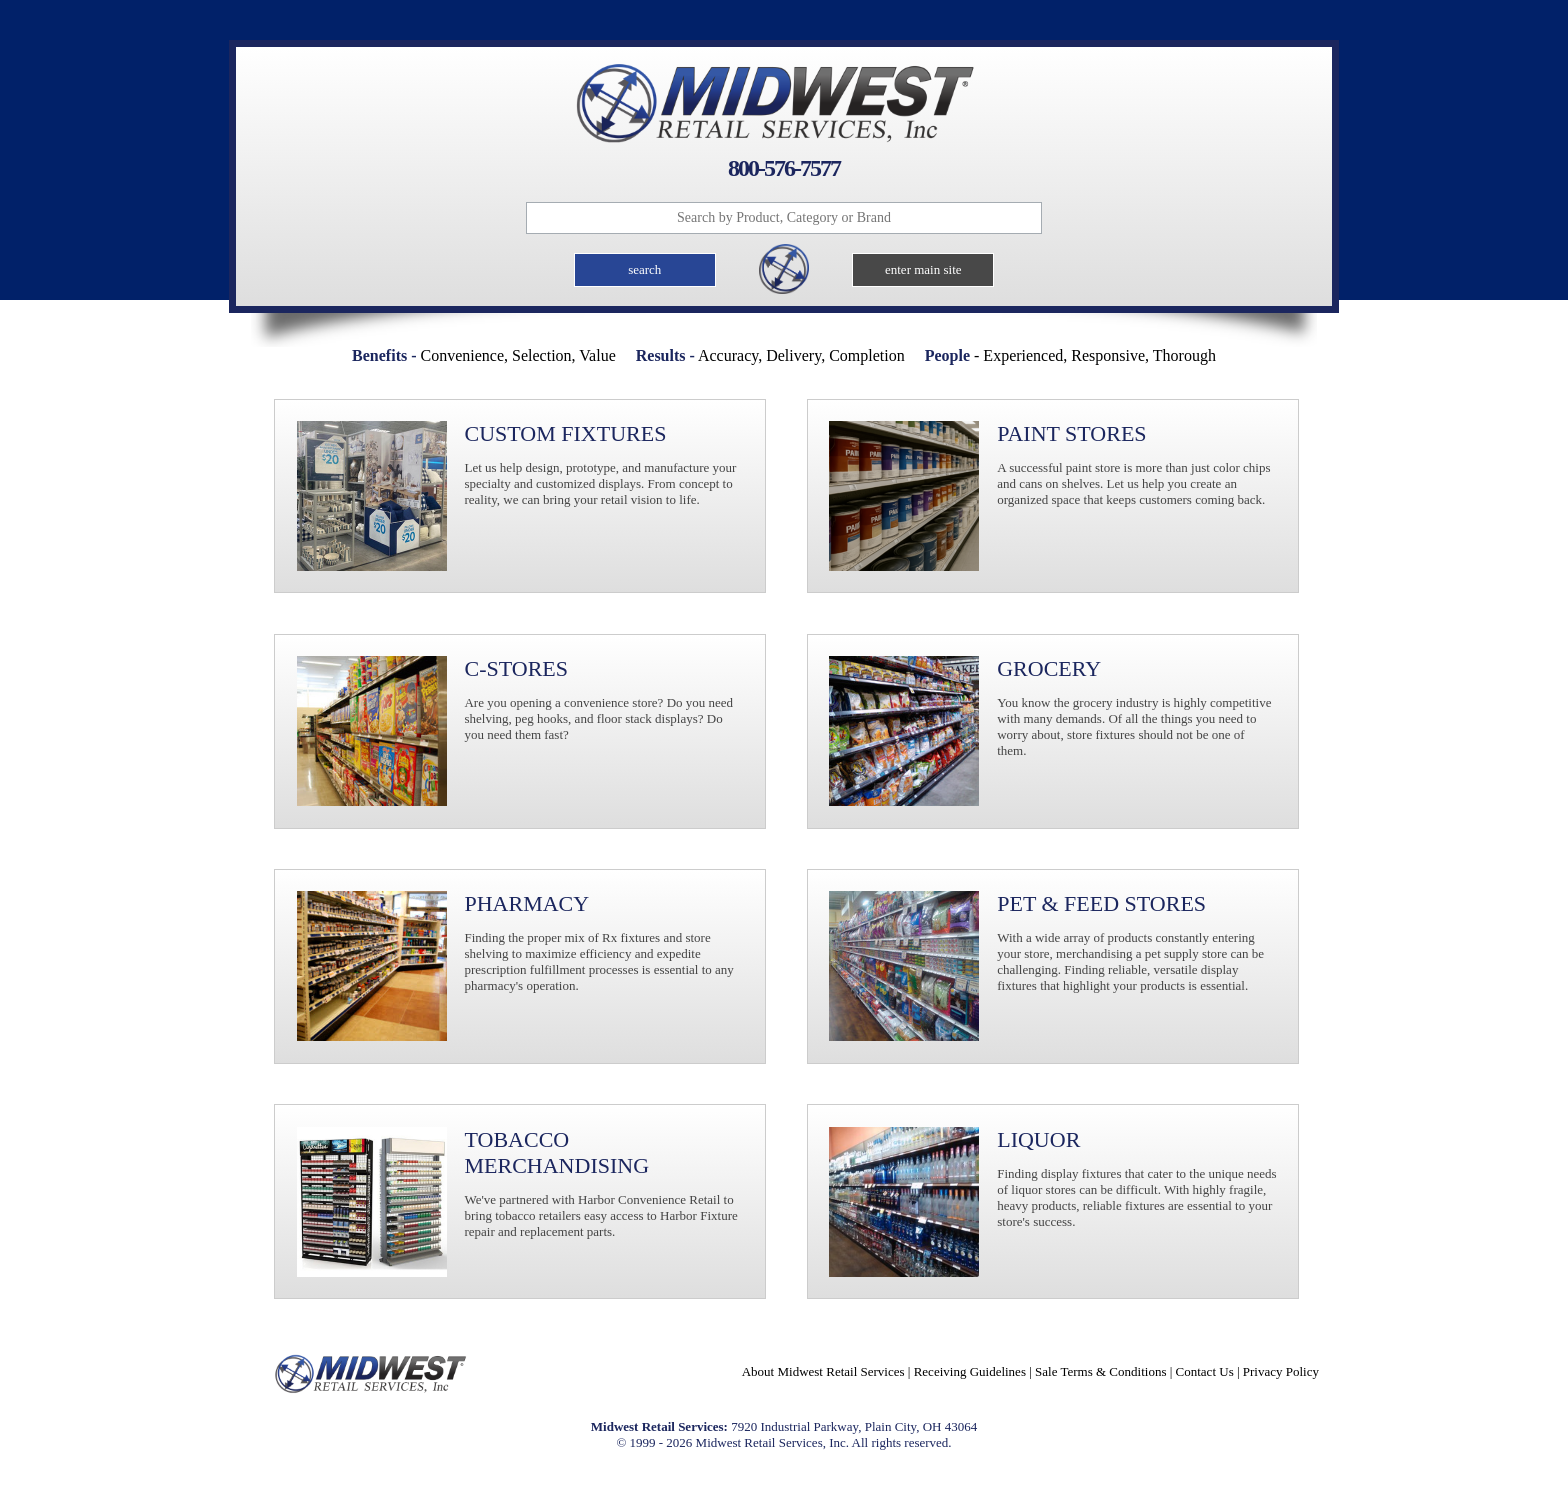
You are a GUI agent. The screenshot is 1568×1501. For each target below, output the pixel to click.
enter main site (923, 269)
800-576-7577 (784, 168)
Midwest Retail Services (784, 103)
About (823, 1371)
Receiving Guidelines (970, 1371)
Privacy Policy (1281, 1371)
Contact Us (1205, 1371)
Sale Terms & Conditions (1100, 1371)
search (644, 269)
